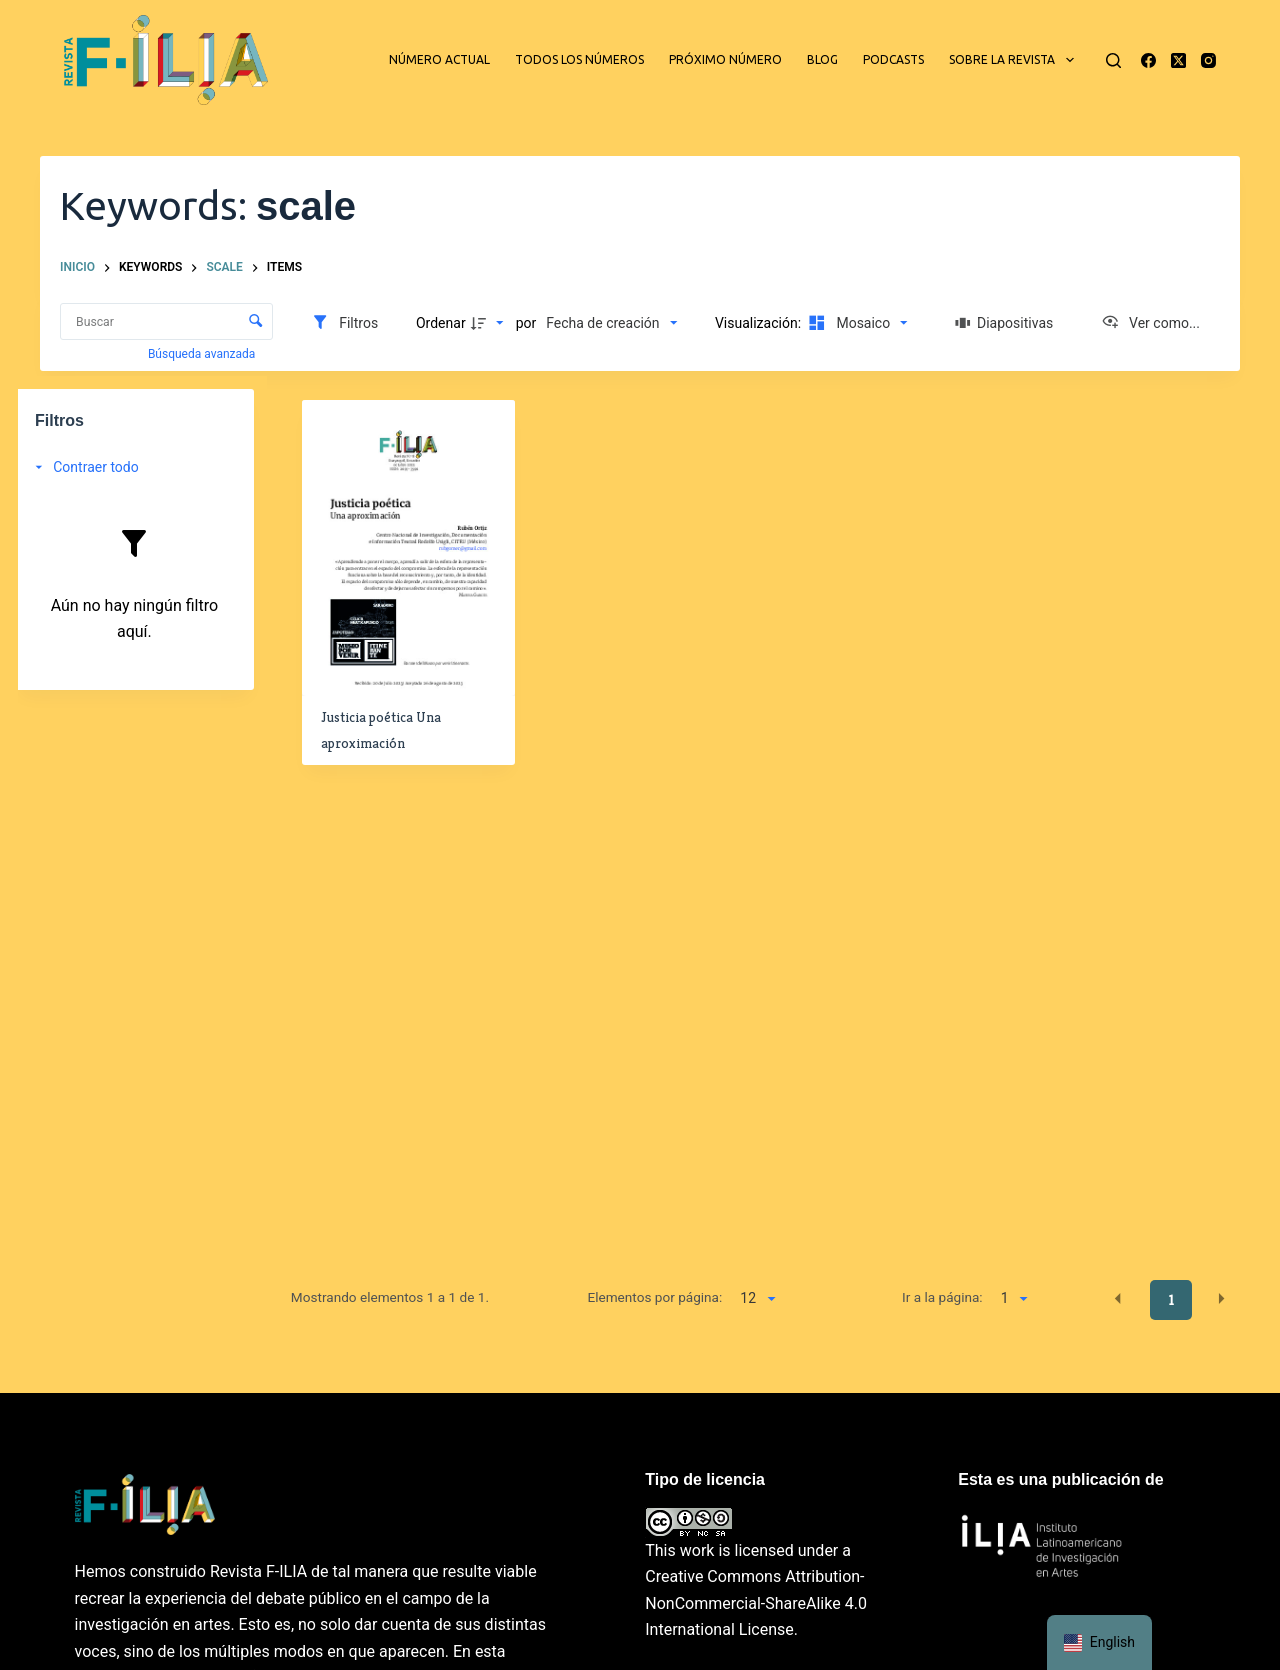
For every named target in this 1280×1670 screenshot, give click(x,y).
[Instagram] (1208, 60)
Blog (822, 59)
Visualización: (760, 323)
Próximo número (725, 59)
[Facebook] (1148, 60)
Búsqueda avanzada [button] (203, 354)
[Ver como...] (1150, 323)
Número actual (439, 59)
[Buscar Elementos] (166, 321)
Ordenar (441, 323)
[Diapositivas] (1005, 323)
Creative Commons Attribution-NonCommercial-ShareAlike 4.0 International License (756, 1603)
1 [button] (1171, 1300)
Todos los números (579, 59)
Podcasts (893, 59)
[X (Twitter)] (1178, 60)
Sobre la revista (1015, 60)
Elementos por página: (654, 1297)
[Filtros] (344, 323)
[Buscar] (1113, 60)
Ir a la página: (942, 1297)
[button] (1118, 1299)
